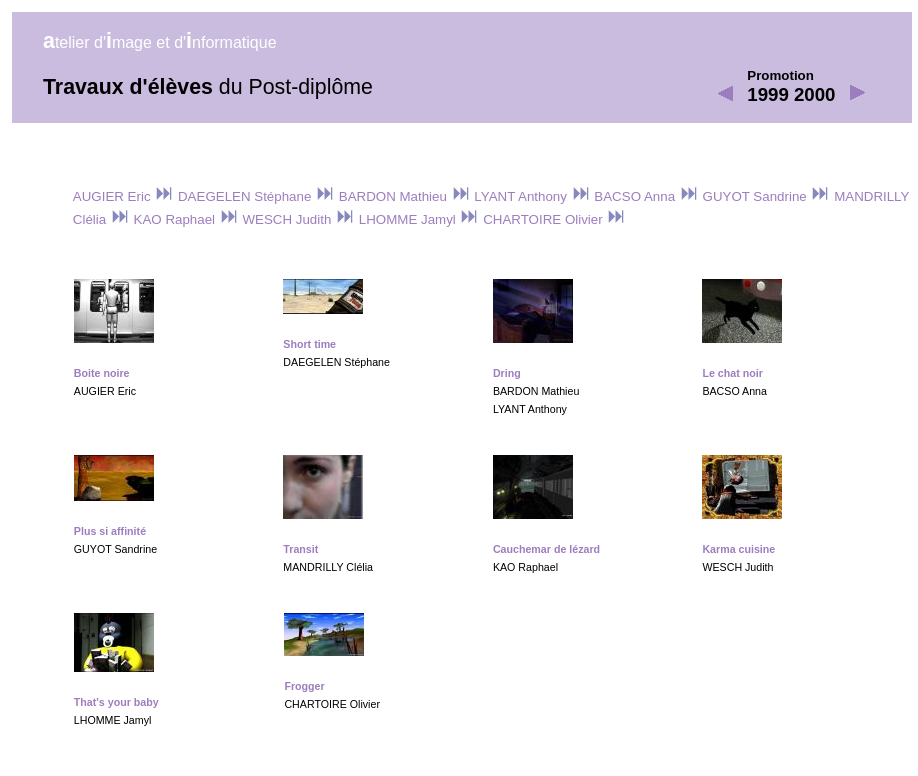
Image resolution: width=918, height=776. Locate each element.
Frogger (304, 686)
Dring (507, 373)
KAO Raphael (184, 219)
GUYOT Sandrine (765, 196)
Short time (309, 344)
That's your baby (116, 702)
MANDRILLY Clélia (328, 567)
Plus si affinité (110, 531)
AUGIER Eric (123, 196)
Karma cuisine (738, 549)
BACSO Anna (645, 196)
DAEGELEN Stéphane (254, 196)
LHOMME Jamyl (417, 219)
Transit (300, 549)
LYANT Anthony (531, 196)
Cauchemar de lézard (546, 549)
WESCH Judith (297, 219)
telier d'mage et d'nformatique (160, 42)
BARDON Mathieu (403, 196)
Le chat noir (732, 373)
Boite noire (102, 373)
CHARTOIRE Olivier (552, 219)
